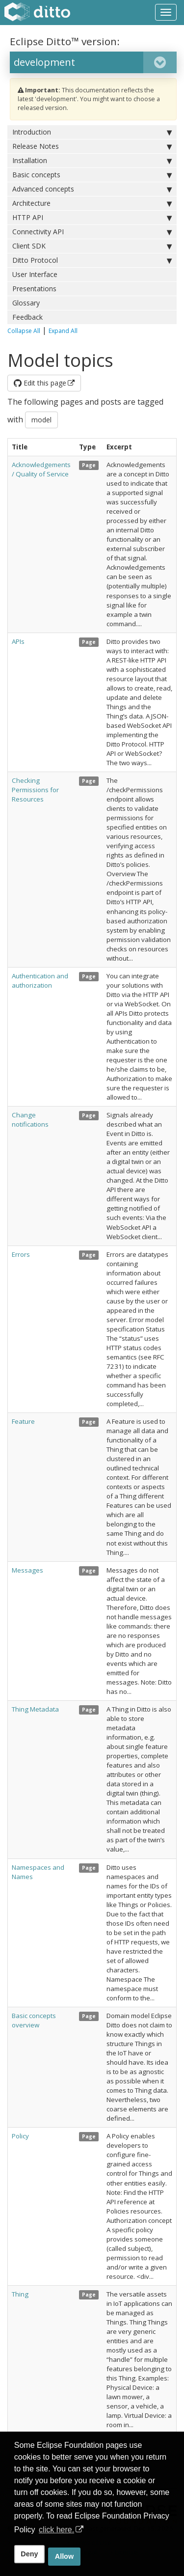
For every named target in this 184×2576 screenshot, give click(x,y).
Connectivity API (92, 232)
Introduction (92, 132)
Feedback (27, 317)
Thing (20, 2294)
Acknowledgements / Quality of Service (41, 469)
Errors (21, 1254)
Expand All (63, 331)
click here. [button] (56, 2529)
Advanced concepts (92, 189)
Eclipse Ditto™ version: (65, 41)
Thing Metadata (35, 1709)
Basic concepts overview (34, 2020)
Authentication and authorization (40, 980)
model (41, 419)
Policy (20, 2136)
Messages (27, 1570)
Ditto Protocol (92, 260)
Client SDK (92, 246)
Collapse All (23, 331)
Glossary (26, 302)
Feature (23, 1421)
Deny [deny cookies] (29, 2554)
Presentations (34, 288)
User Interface (34, 274)
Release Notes (92, 146)
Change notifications (30, 1119)
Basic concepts (92, 175)
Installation (92, 161)
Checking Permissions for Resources (35, 789)
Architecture (92, 203)
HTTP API (92, 217)
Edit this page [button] (40, 383)
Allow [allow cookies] (64, 2556)
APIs (18, 641)
